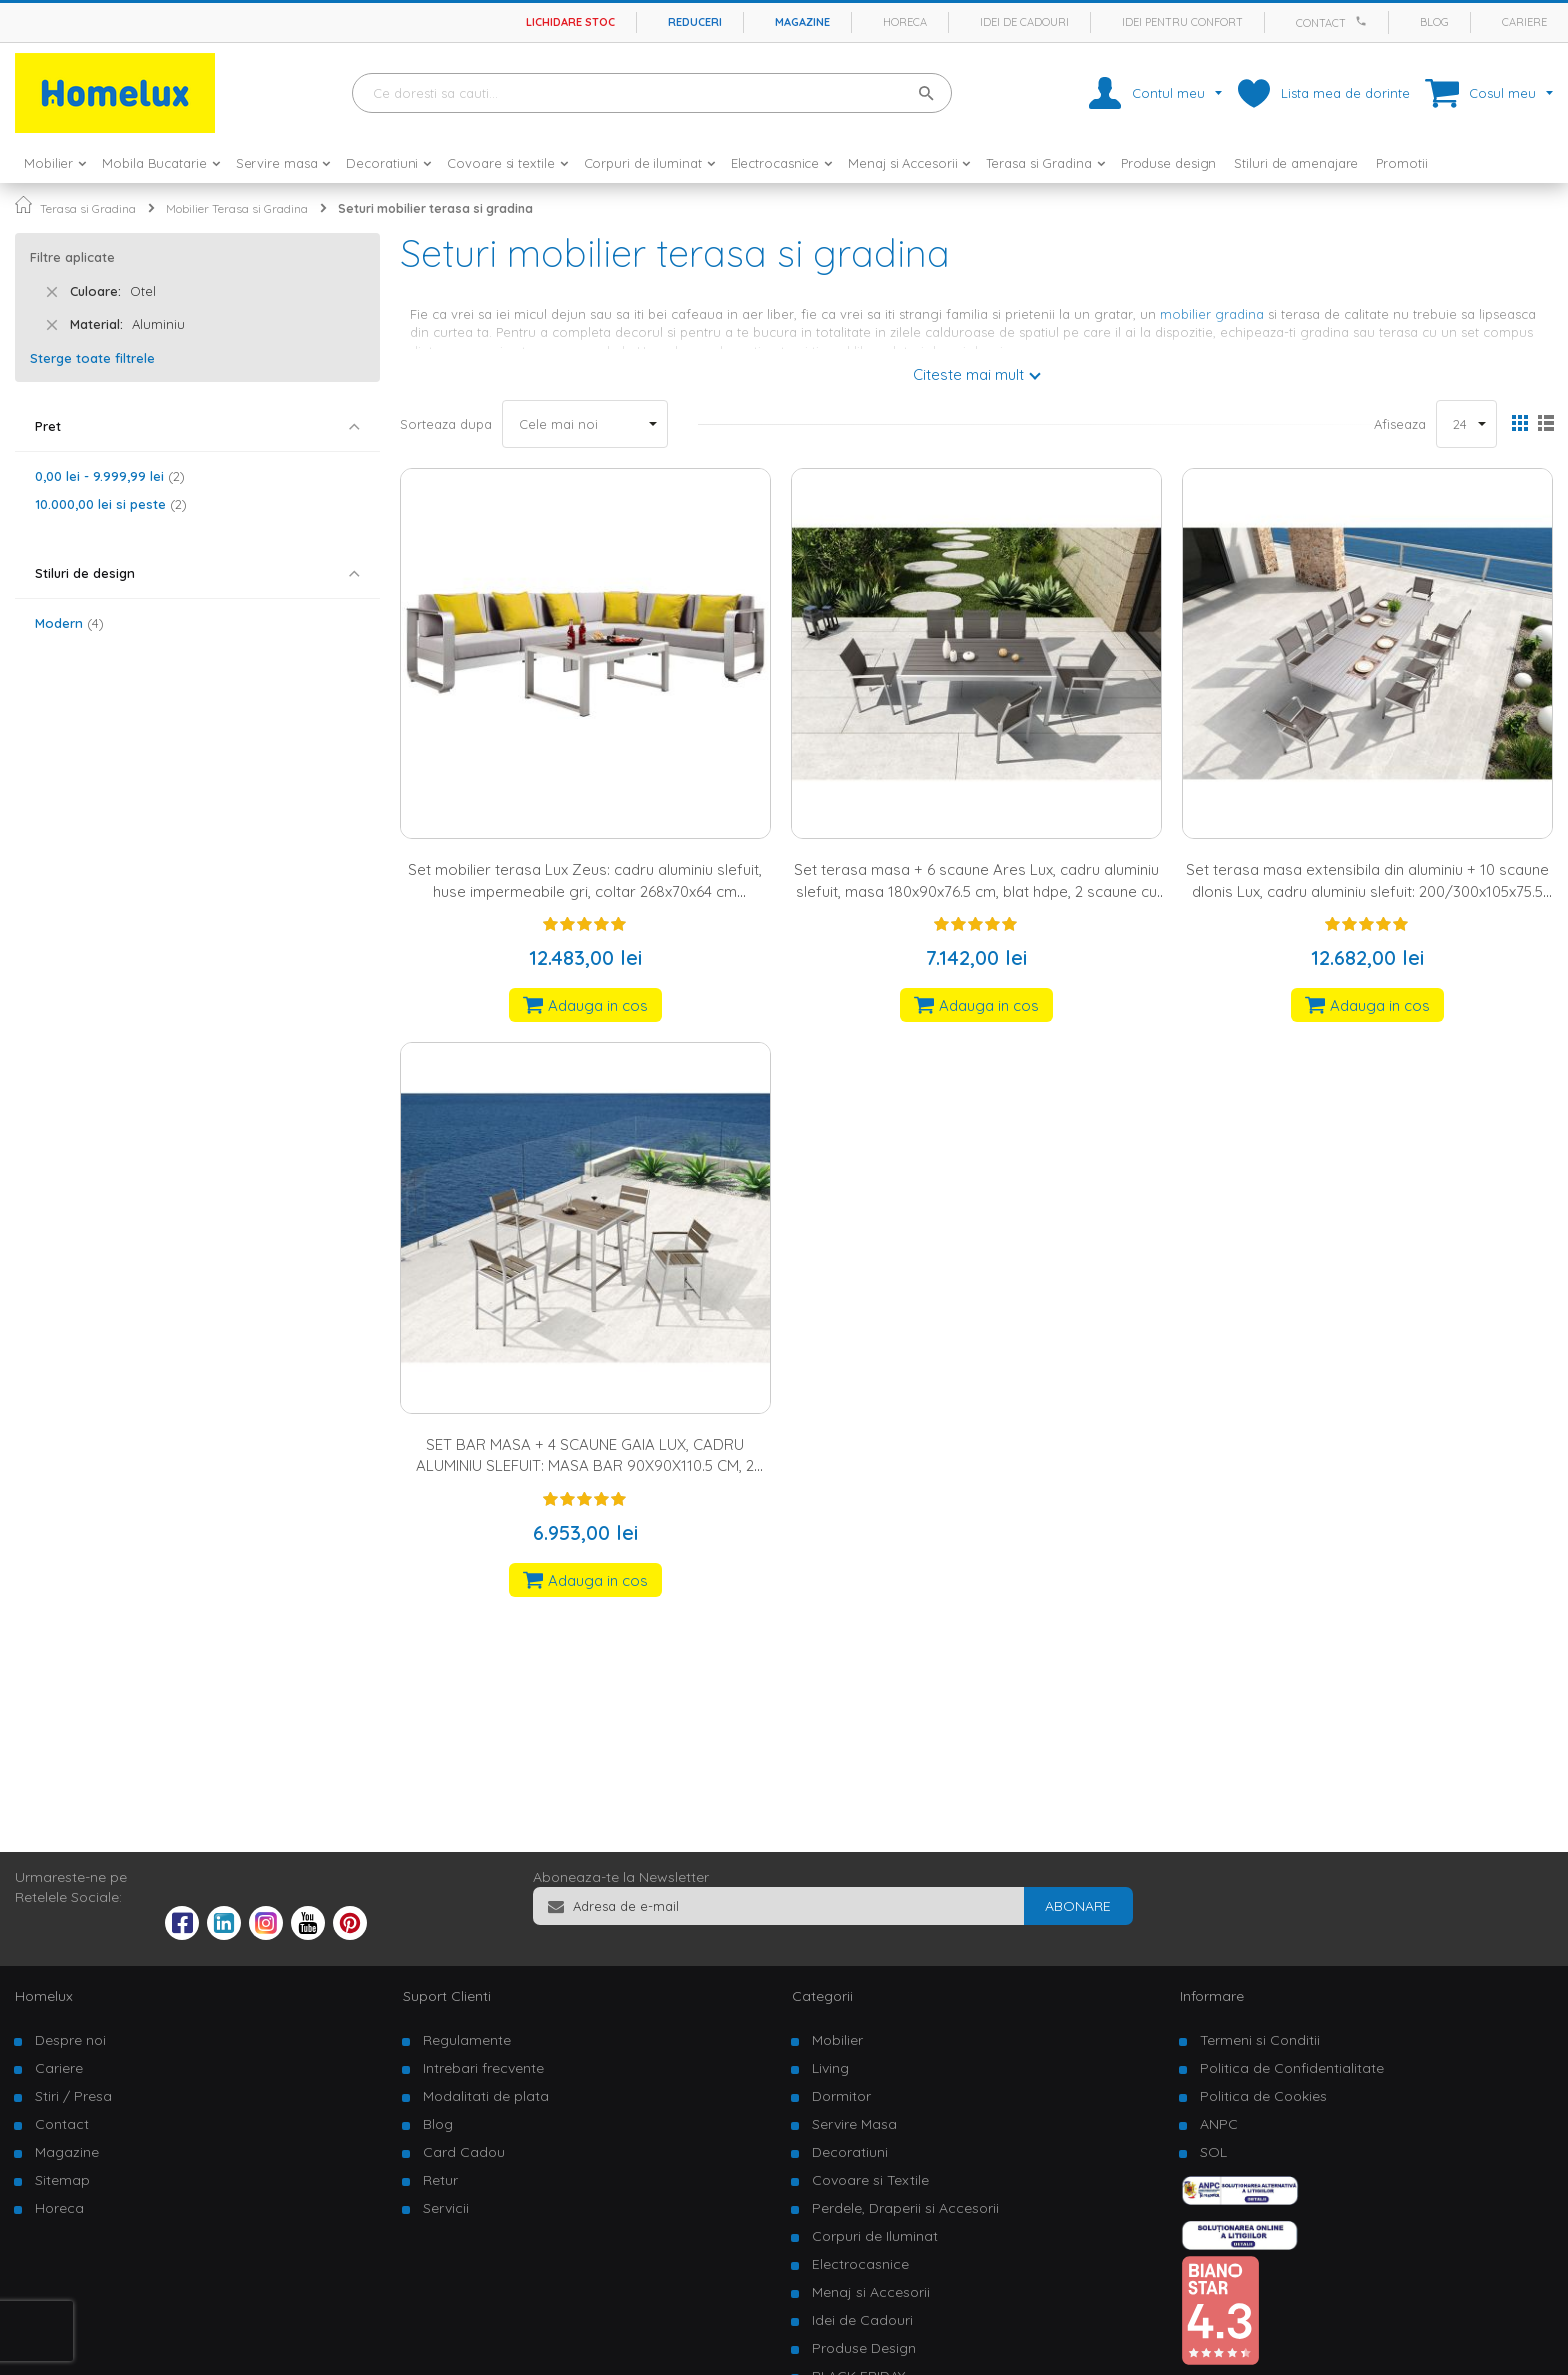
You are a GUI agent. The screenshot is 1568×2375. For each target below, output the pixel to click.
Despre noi (70, 2040)
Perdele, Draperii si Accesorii (905, 2208)
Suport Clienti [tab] (447, 1996)
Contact (1321, 23)
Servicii (446, 2208)
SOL (1213, 2152)
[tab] (197, 426)
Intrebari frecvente (483, 2068)
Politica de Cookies (1263, 2096)
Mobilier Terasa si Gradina (237, 208)
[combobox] (652, 93)
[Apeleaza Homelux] (1364, 21)
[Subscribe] (1078, 1906)
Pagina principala (23, 204)
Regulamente (467, 2040)
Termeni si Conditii (1260, 2040)
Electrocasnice (860, 2264)
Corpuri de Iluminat (875, 2236)
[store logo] (115, 93)
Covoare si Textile (870, 2180)
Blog (1434, 22)
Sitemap (62, 2180)
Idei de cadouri (1024, 22)
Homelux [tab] (44, 1996)
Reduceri (695, 22)
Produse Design (864, 2348)
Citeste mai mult (968, 374)
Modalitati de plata (486, 2096)
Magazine (802, 22)
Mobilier (837, 2040)
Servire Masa (854, 2124)
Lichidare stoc (570, 22)
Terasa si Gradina (88, 208)
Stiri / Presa (73, 2096)
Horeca (905, 22)
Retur (440, 2180)
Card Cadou (464, 2152)
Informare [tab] (1212, 1996)
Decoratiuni (850, 2152)
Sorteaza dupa (446, 424)
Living (830, 2068)
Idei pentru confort (1182, 22)
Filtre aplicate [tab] (72, 257)
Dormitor (841, 2096)
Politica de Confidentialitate (1292, 2068)
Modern (69, 623)
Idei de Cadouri (862, 2320)
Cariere (1524, 22)
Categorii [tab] (822, 1996)
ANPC (1219, 2124)
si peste (111, 504)
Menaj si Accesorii (871, 2292)
